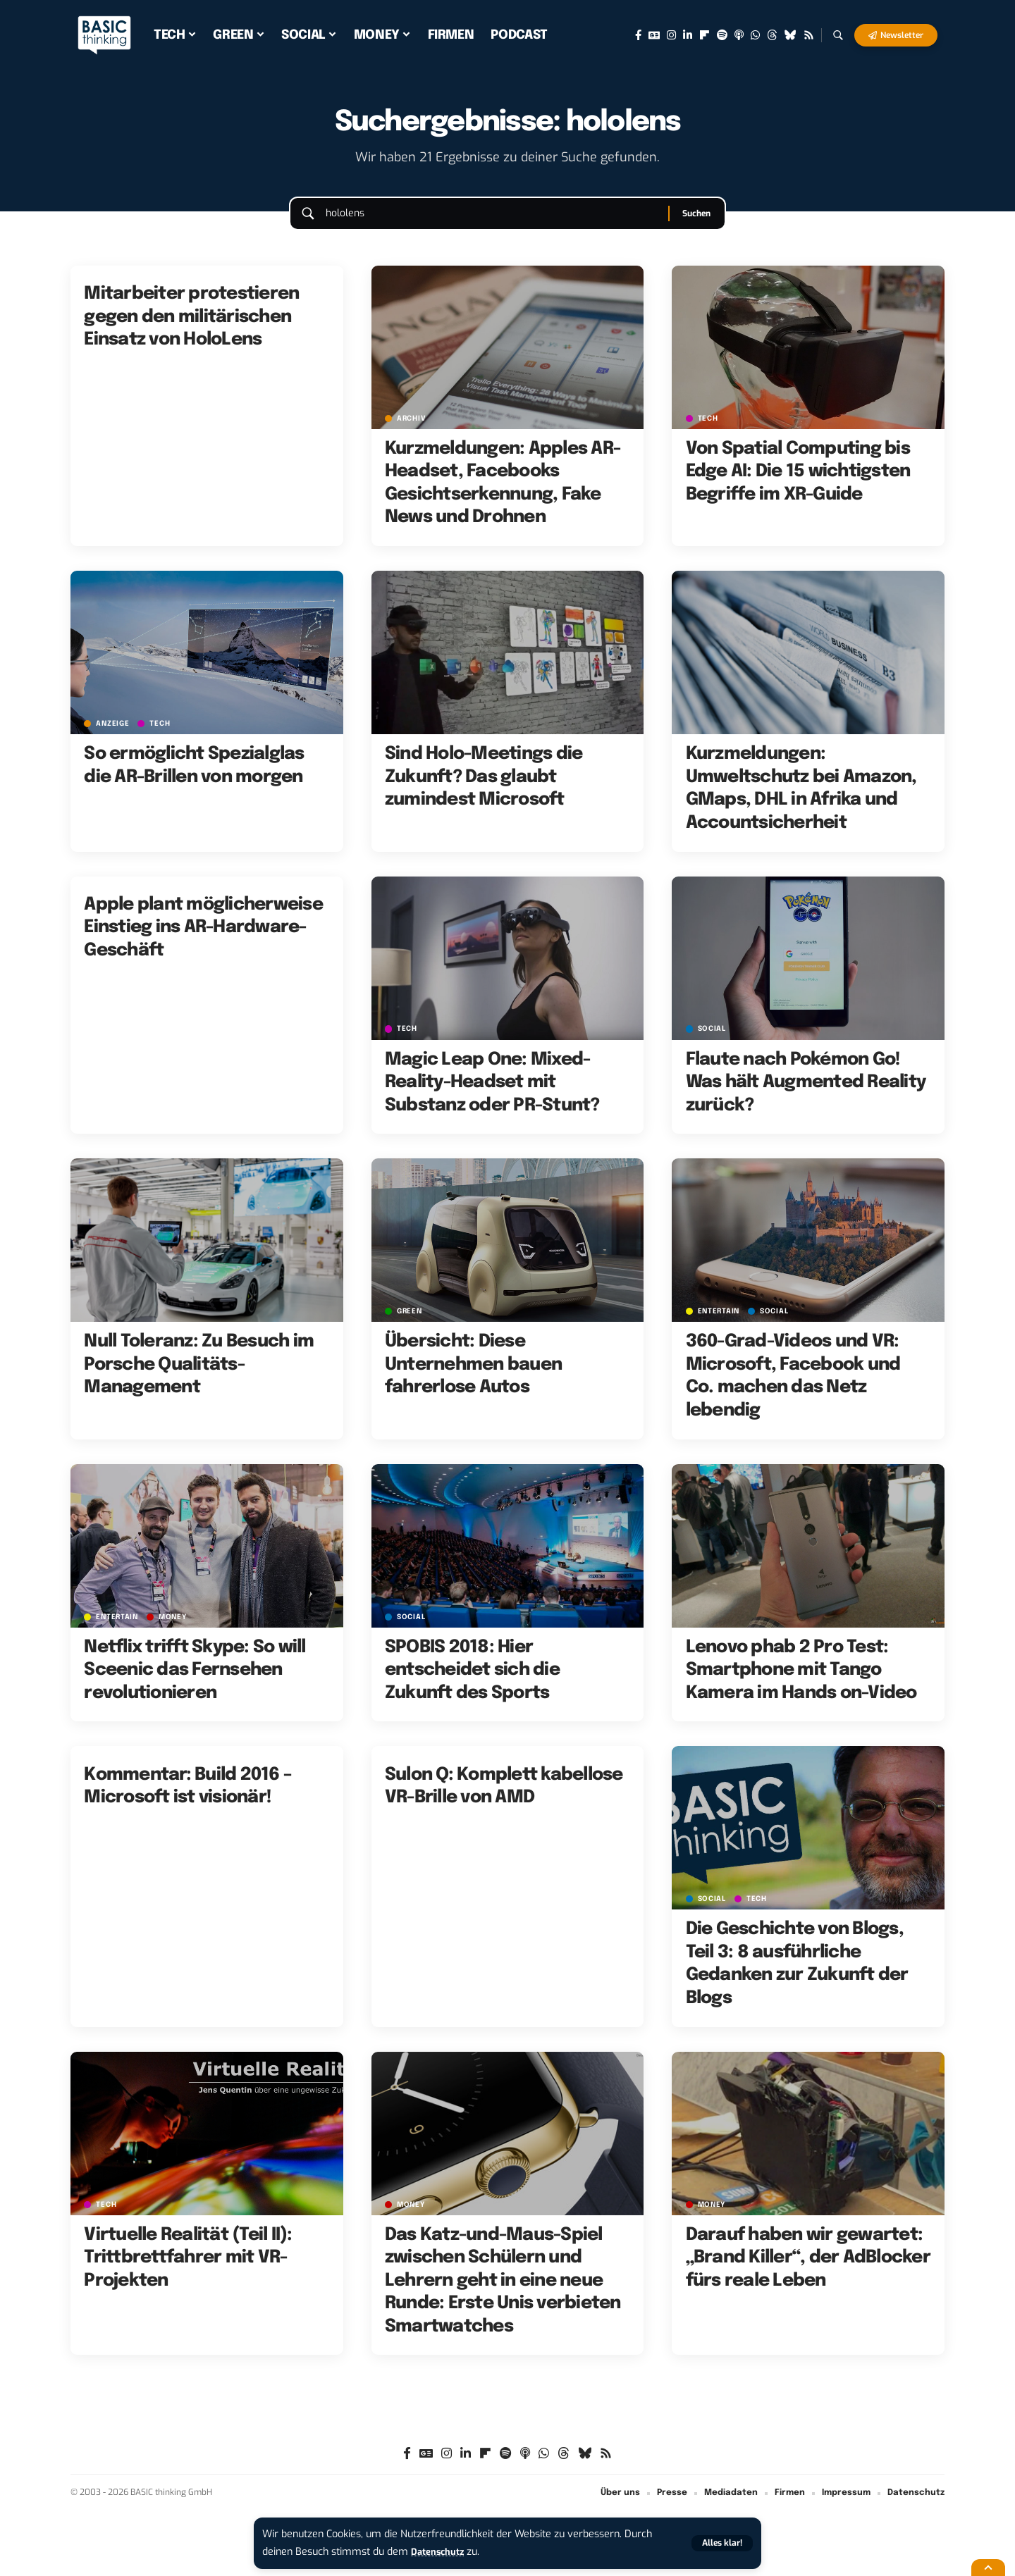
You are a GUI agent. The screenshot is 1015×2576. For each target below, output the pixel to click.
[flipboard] (704, 35)
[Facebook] (638, 35)
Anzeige (114, 737)
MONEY (177, 1630)
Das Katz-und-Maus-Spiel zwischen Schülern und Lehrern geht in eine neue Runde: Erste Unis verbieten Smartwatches (503, 2294)
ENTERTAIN (721, 1325)
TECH (709, 431)
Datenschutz (441, 2551)
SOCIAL (714, 1042)
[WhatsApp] (755, 35)
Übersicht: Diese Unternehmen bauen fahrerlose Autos (473, 1378)
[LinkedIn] (687, 35)
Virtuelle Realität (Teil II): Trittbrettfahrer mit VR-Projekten (188, 2271)
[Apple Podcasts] (739, 35)
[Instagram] (671, 35)
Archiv (413, 431)
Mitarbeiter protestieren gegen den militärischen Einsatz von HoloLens (191, 331)
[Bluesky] (790, 35)
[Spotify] (722, 35)
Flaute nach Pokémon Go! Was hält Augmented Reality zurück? (806, 1096)
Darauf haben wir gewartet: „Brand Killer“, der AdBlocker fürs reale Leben (808, 2271)
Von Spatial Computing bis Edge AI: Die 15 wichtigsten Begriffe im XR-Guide (798, 485)
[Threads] (772, 35)
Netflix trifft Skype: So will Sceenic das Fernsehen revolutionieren (194, 1684)
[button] (720, 2543)
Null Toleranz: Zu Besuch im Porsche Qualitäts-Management (199, 1378)
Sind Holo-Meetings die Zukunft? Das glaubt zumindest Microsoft (484, 791)
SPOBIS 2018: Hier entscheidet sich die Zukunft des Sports (472, 1684)
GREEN (411, 1325)
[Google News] (654, 35)
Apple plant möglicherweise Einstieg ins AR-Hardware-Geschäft (203, 941)
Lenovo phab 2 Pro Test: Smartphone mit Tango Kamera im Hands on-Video (801, 1684)
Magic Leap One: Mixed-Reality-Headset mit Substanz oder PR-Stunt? (492, 1096)
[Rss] (809, 35)
